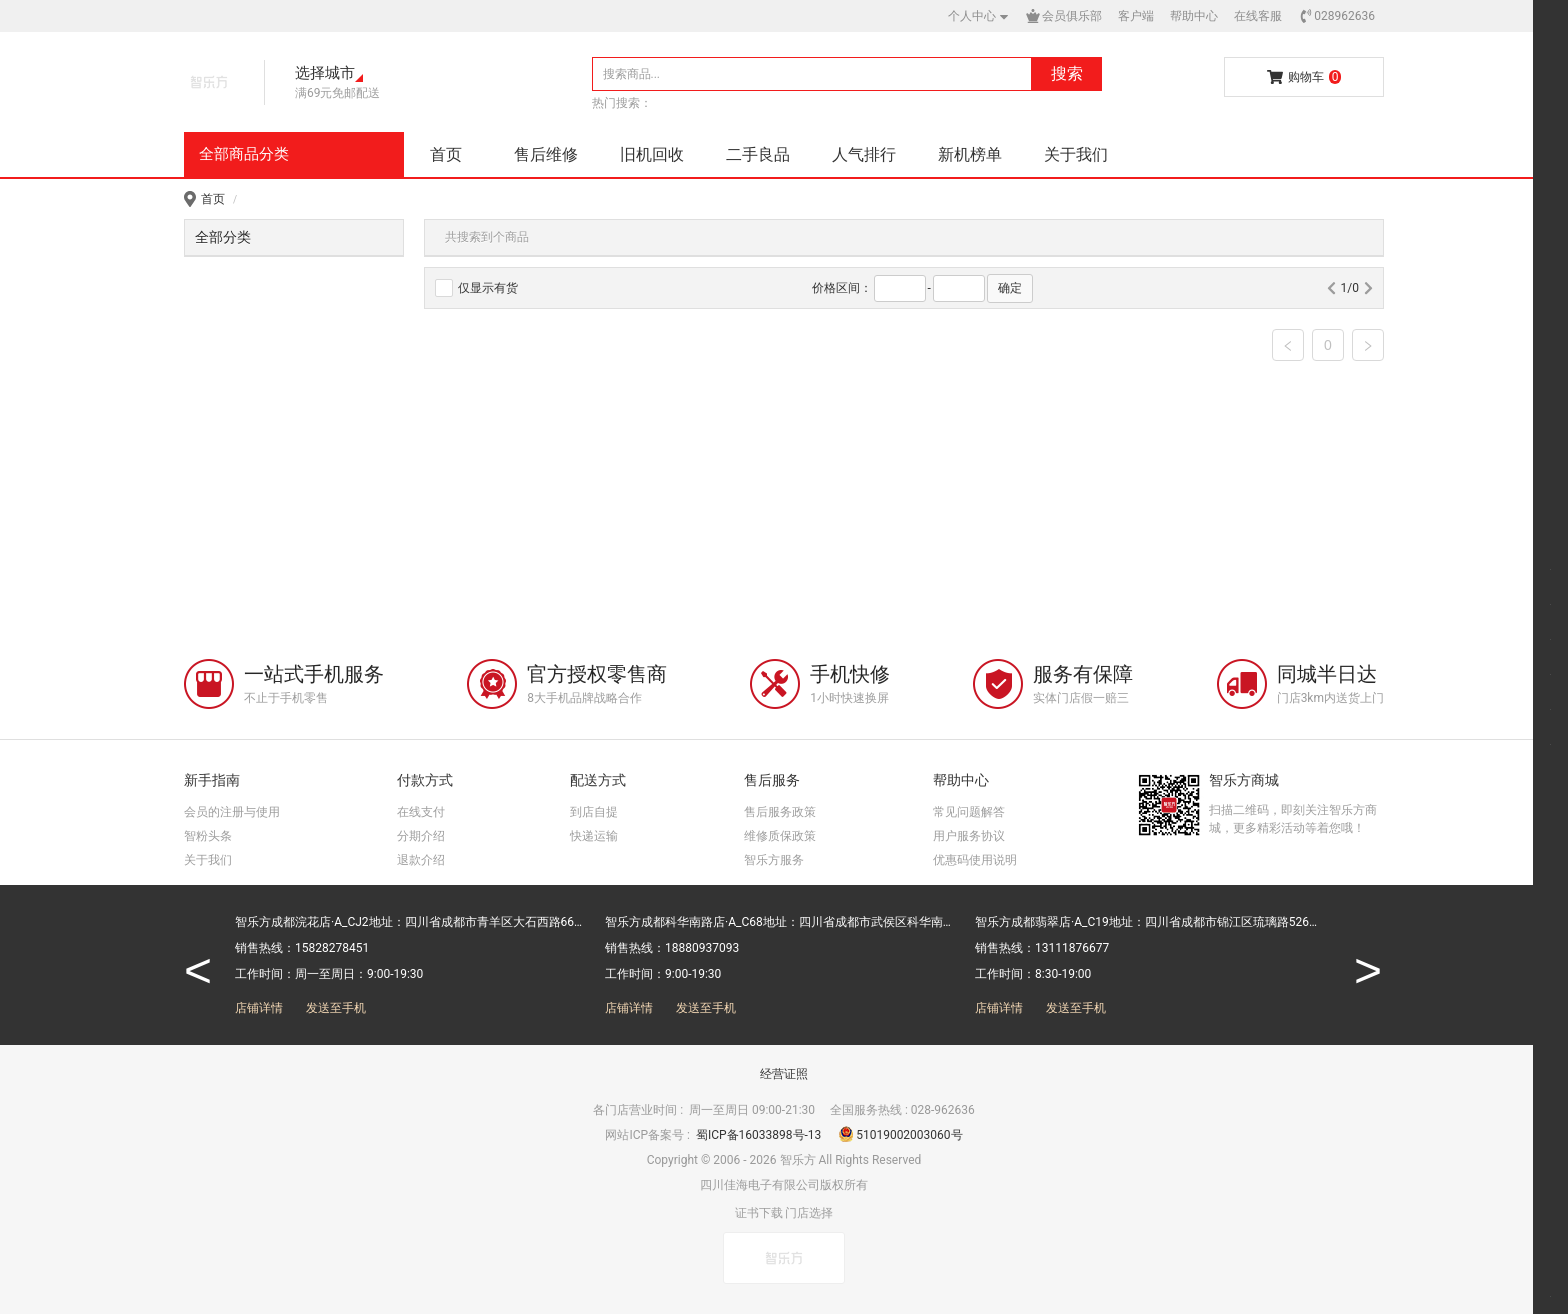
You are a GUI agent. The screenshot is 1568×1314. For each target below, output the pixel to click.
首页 (446, 154)
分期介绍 (421, 836)
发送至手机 (336, 1008)
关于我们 (1076, 154)
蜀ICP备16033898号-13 (760, 1135)
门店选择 (809, 1213)
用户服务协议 (969, 836)
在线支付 (421, 812)
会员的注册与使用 (232, 812)
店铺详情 (259, 1008)
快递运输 (594, 836)
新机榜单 (970, 154)
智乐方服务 (774, 860)
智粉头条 (208, 836)
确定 (1010, 288)
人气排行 (864, 154)
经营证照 (784, 1074)
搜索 (1067, 73)
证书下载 (759, 1213)
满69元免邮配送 (338, 93)
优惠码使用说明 (975, 860)
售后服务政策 (780, 812)
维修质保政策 (780, 836)
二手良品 (758, 154)
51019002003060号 (900, 1135)
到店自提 (594, 812)
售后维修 (546, 154)
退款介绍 (421, 860)
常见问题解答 (969, 812)
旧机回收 (652, 154)
